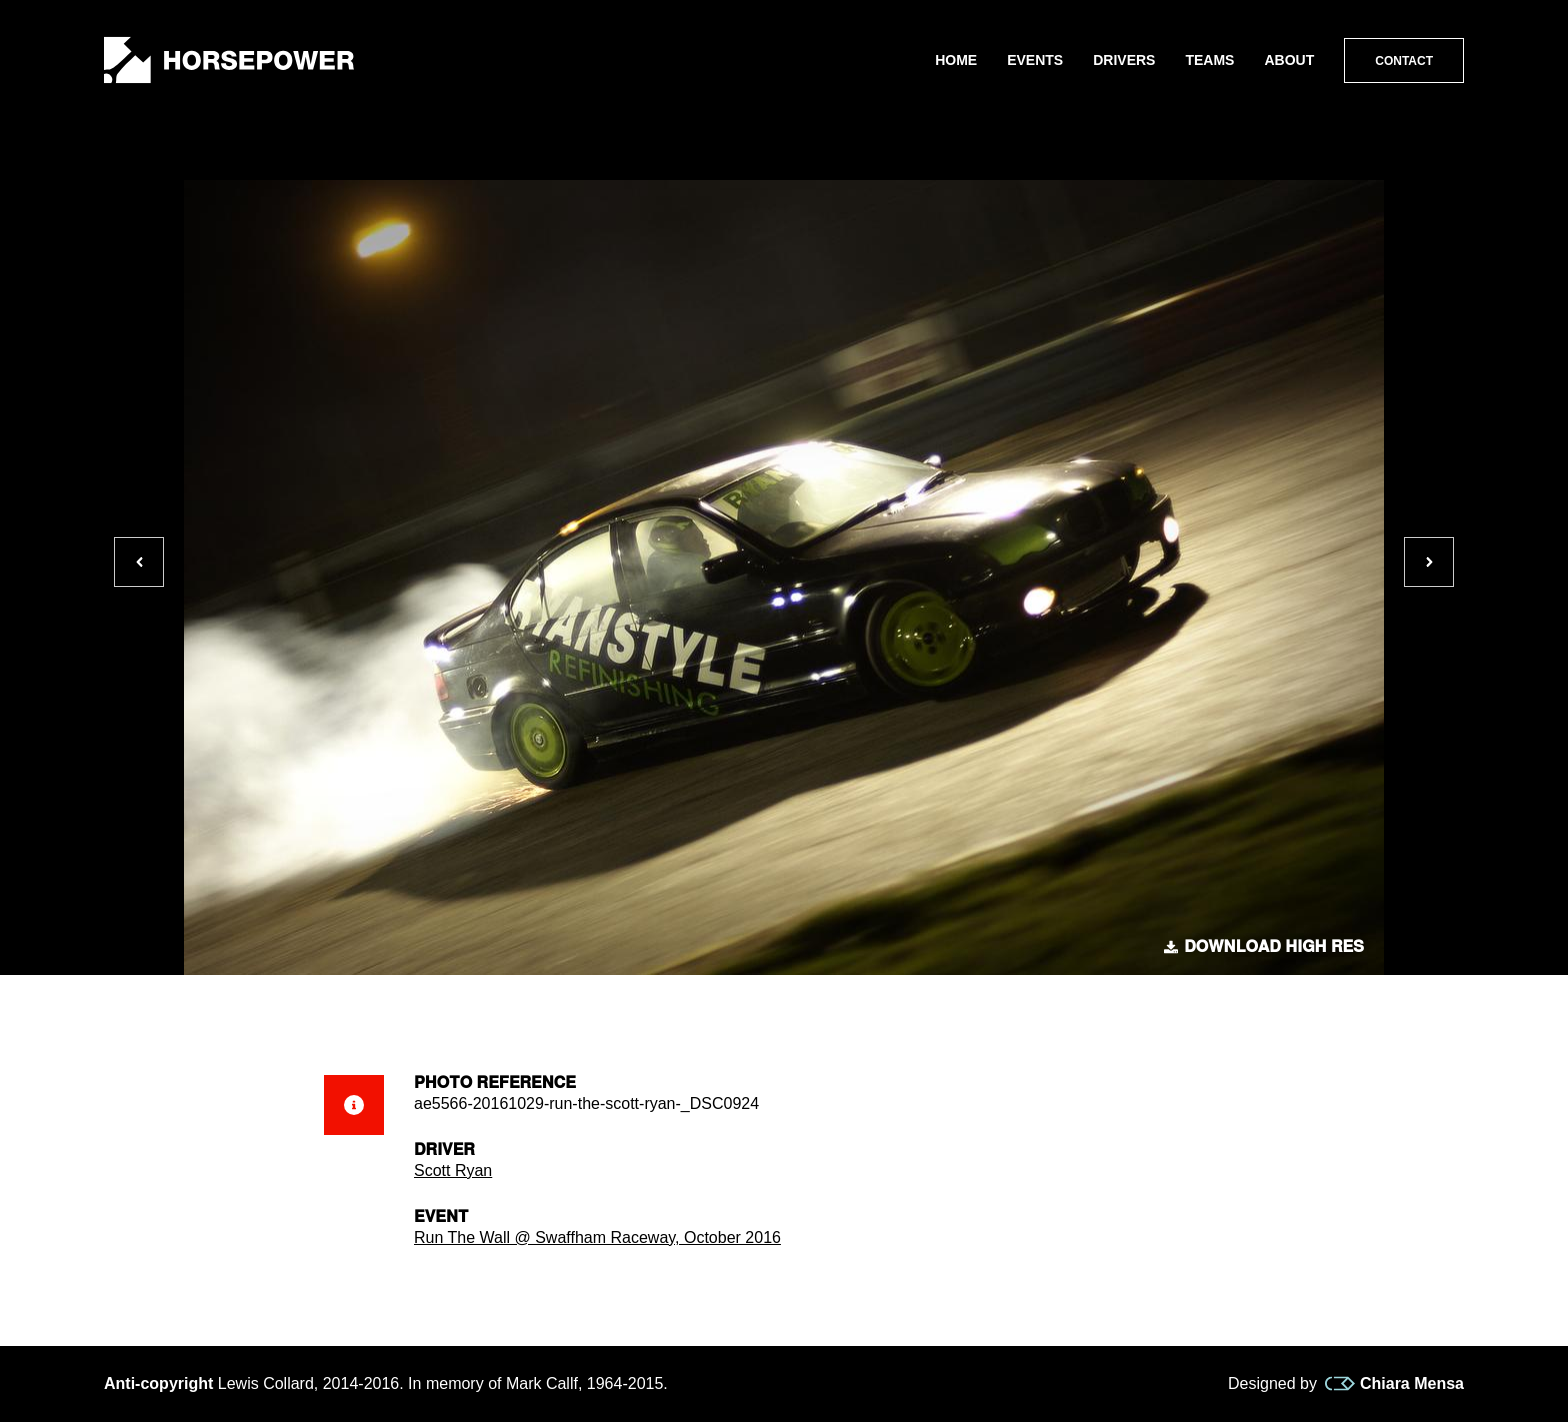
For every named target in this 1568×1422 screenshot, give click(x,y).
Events (1035, 60)
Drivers (1124, 60)
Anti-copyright (158, 1383)
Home (956, 60)
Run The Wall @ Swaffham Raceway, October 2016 (597, 1237)
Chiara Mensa (1394, 1384)
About (1289, 60)
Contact (1404, 61)
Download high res (1264, 947)
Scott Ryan (453, 1170)
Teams (1209, 60)
